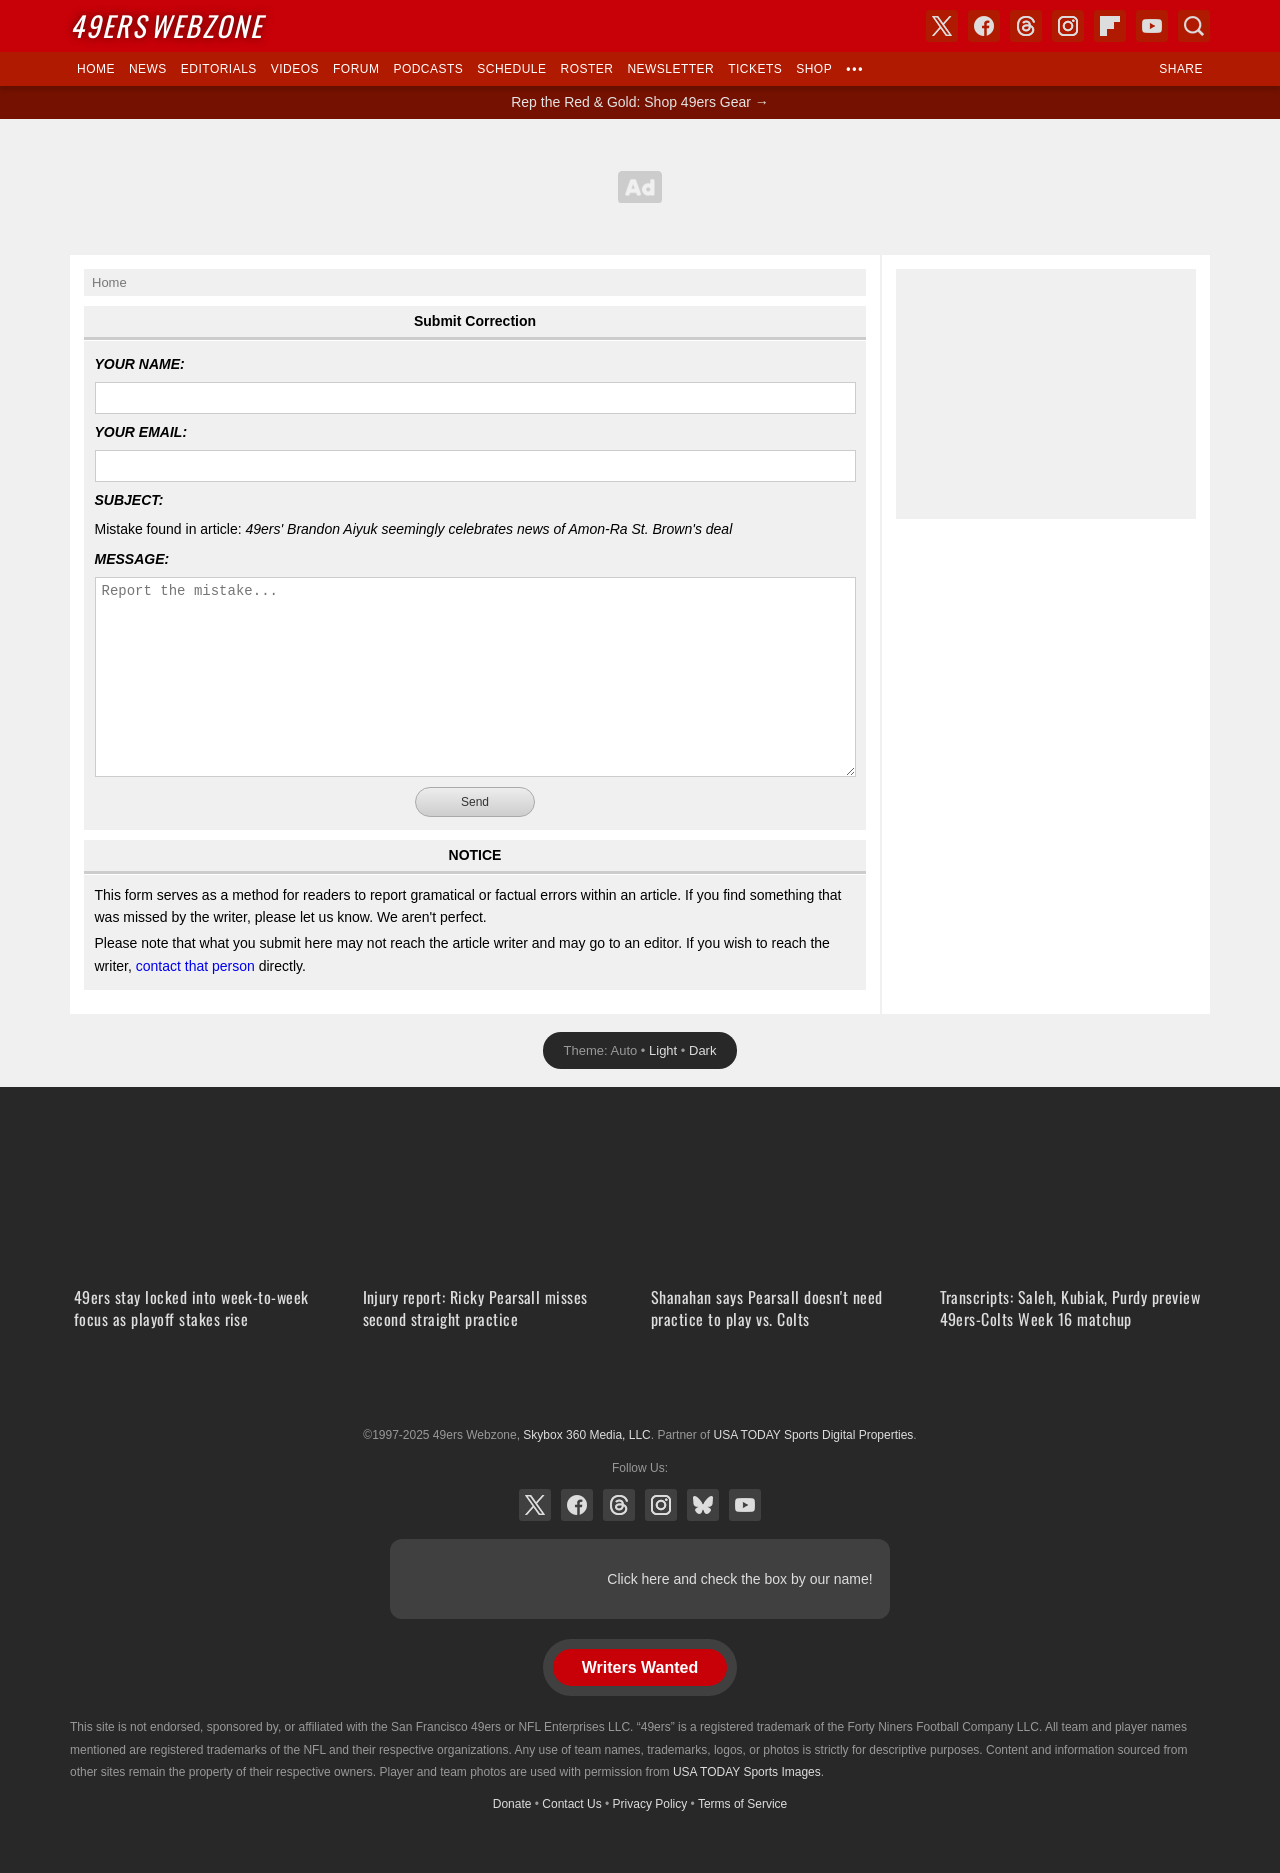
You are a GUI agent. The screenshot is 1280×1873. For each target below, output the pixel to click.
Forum (356, 69)
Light (663, 1050)
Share (1181, 69)
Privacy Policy (650, 1804)
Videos (295, 69)
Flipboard (1110, 26)
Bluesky (703, 1505)
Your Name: (140, 364)
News (148, 69)
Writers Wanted (640, 1667)
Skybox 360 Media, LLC (586, 1435)
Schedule (511, 69)
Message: (132, 559)
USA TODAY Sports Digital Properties (640, 1386)
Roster (586, 69)
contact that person (195, 966)
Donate (512, 1804)
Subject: (129, 500)
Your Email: (141, 432)
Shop (814, 69)
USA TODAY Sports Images (747, 1772)
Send (475, 802)
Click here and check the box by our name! (739, 1579)
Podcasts (428, 69)
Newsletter (670, 69)
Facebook (577, 1505)
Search (1194, 26)
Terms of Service (742, 1804)
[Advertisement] (640, 187)
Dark (702, 1050)
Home (96, 69)
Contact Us (571, 1804)
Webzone (166, 25)
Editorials (219, 69)
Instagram (661, 1505)
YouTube (745, 1505)
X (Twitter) (535, 1505)
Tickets (755, 69)
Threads (619, 1505)
